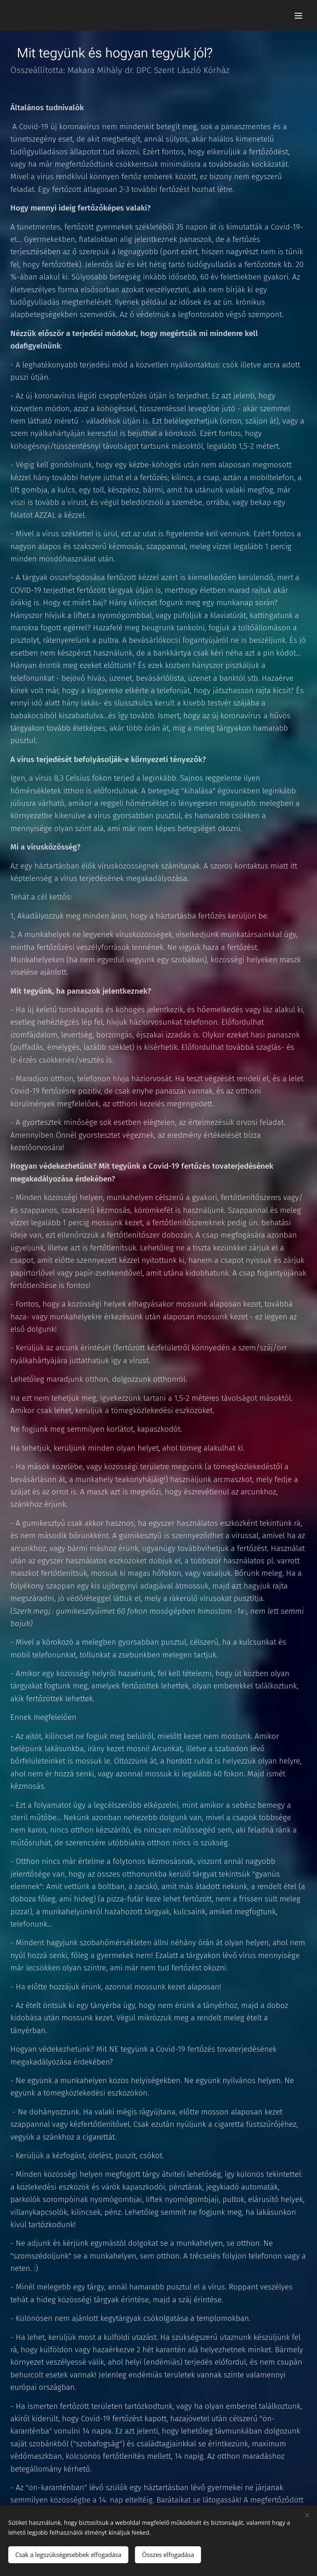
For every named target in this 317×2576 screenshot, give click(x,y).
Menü (298, 15)
